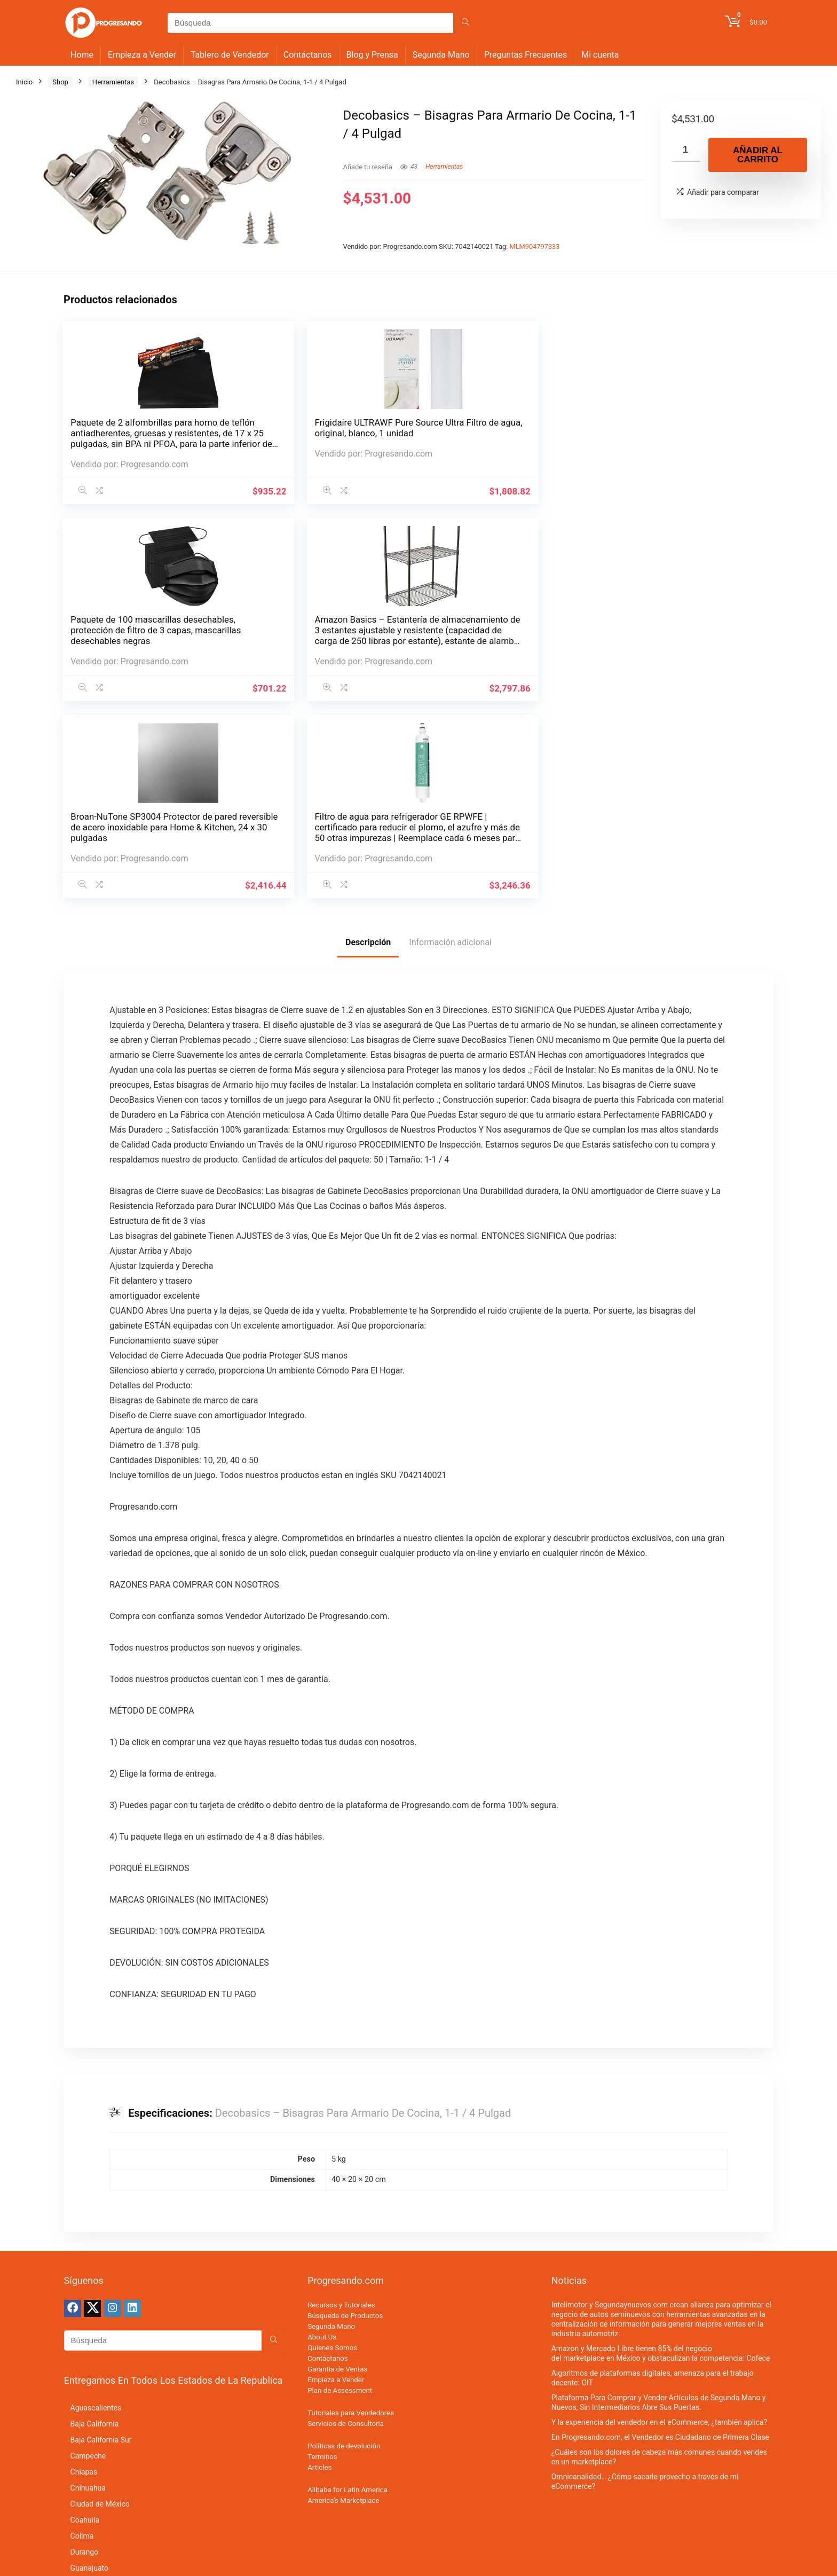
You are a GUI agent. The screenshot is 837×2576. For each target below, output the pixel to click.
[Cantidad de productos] (686, 150)
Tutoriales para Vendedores (350, 2034)
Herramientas (113, 82)
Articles (319, 2088)
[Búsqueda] (465, 23)
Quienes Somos (332, 1969)
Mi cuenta (600, 55)
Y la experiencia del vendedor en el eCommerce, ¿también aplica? (659, 2043)
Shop (60, 82)
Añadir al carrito (758, 154)
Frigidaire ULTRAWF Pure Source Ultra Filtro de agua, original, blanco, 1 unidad (229, 443)
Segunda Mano (441, 55)
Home (81, 55)
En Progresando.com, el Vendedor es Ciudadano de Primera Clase (660, 2058)
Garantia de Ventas (337, 1990)
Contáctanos (307, 55)
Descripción (368, 563)
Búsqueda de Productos (345, 1937)
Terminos (322, 2078)
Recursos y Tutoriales (341, 1926)
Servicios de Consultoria (345, 2044)
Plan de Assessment (339, 2011)
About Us (321, 1958)
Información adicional (450, 563)
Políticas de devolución (343, 2067)
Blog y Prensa (372, 55)
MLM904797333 (535, 246)
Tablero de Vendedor (230, 55)
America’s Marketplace (343, 2121)
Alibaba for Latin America (347, 2111)
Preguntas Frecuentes (525, 55)
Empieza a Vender (142, 55)
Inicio (24, 82)
